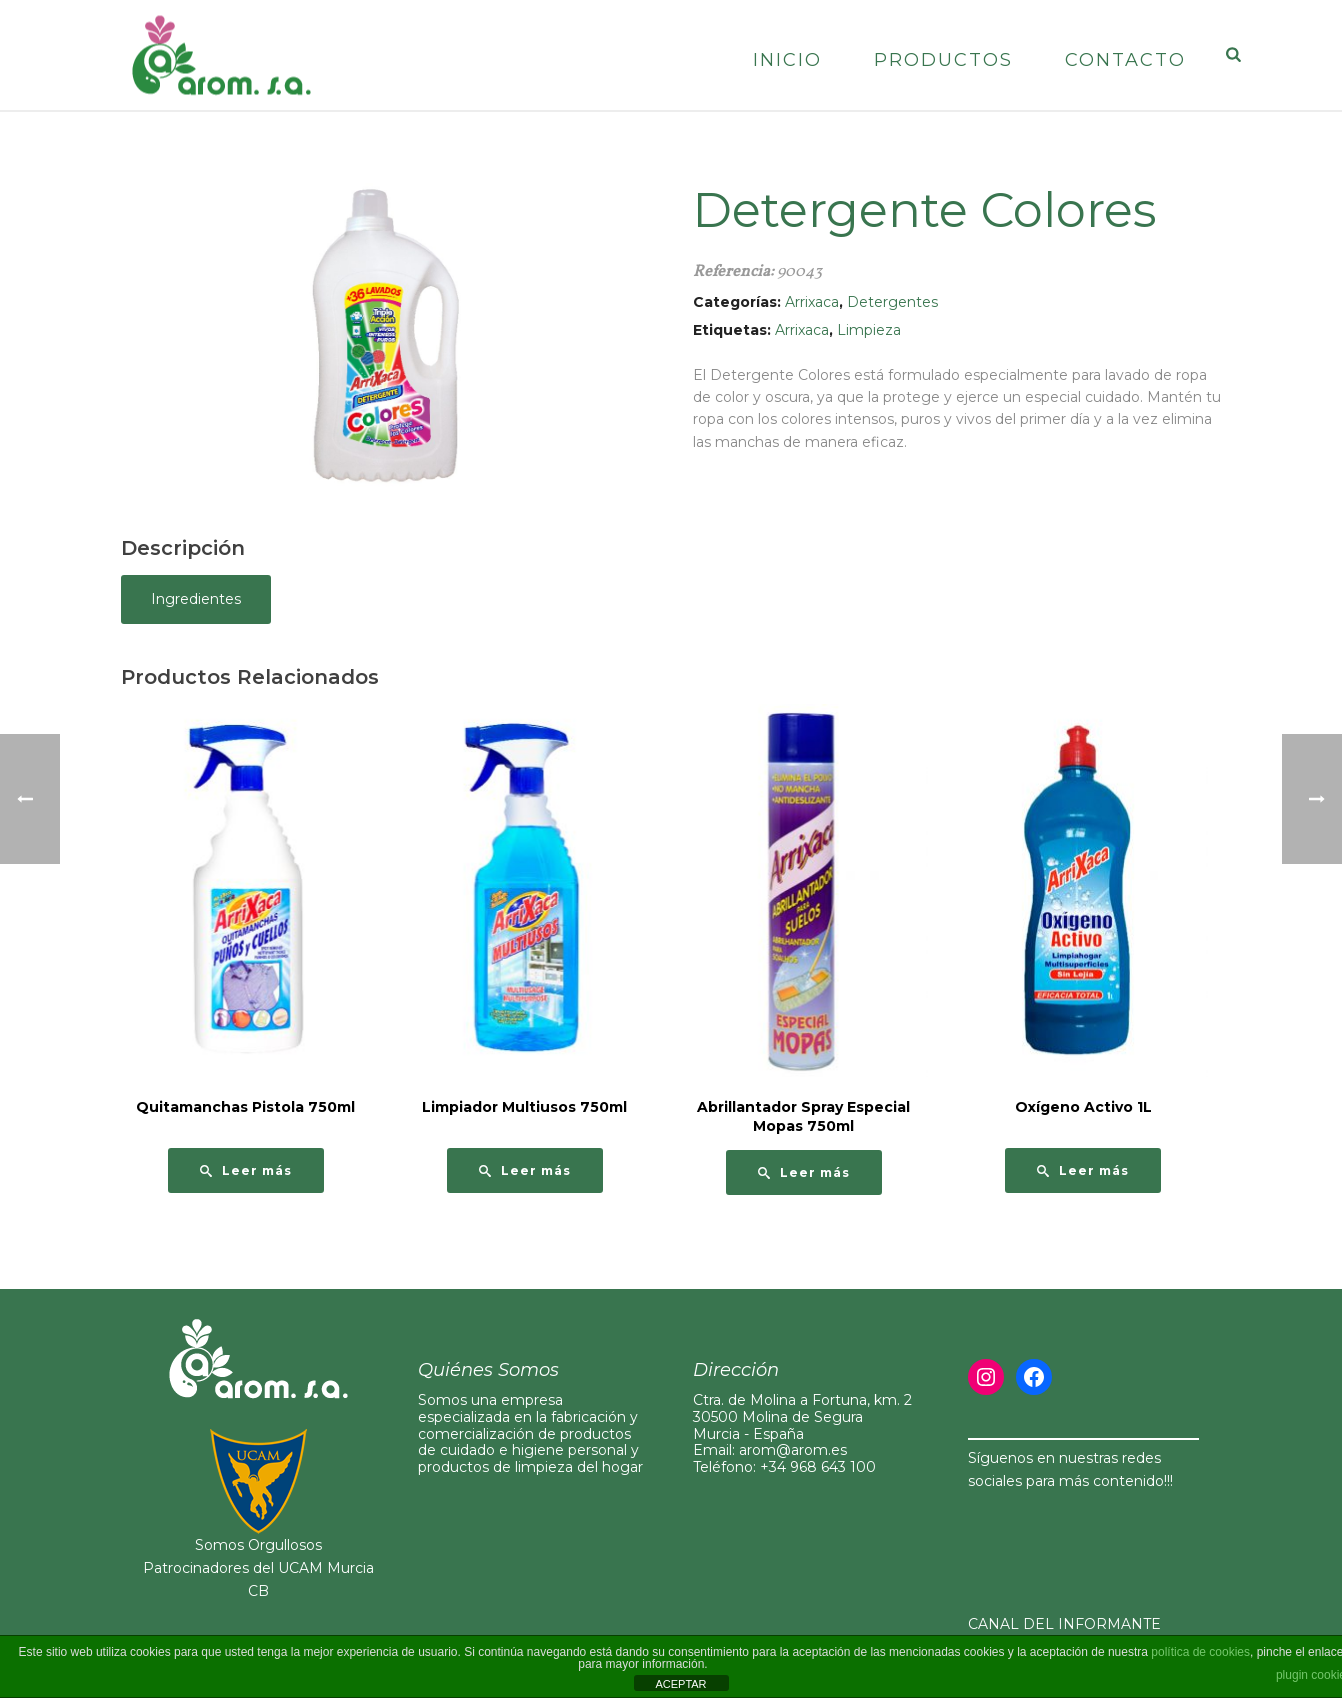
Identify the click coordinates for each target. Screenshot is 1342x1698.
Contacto (1125, 60)
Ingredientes (196, 599)
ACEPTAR (680, 1684)
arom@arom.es (793, 1450)
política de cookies (1200, 1652)
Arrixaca (812, 302)
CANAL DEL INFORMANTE (1064, 1624)
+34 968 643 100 (818, 1467)
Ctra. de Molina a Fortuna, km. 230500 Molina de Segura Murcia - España (802, 1417)
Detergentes (892, 302)
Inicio (787, 60)
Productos (943, 60)
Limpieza (869, 330)
